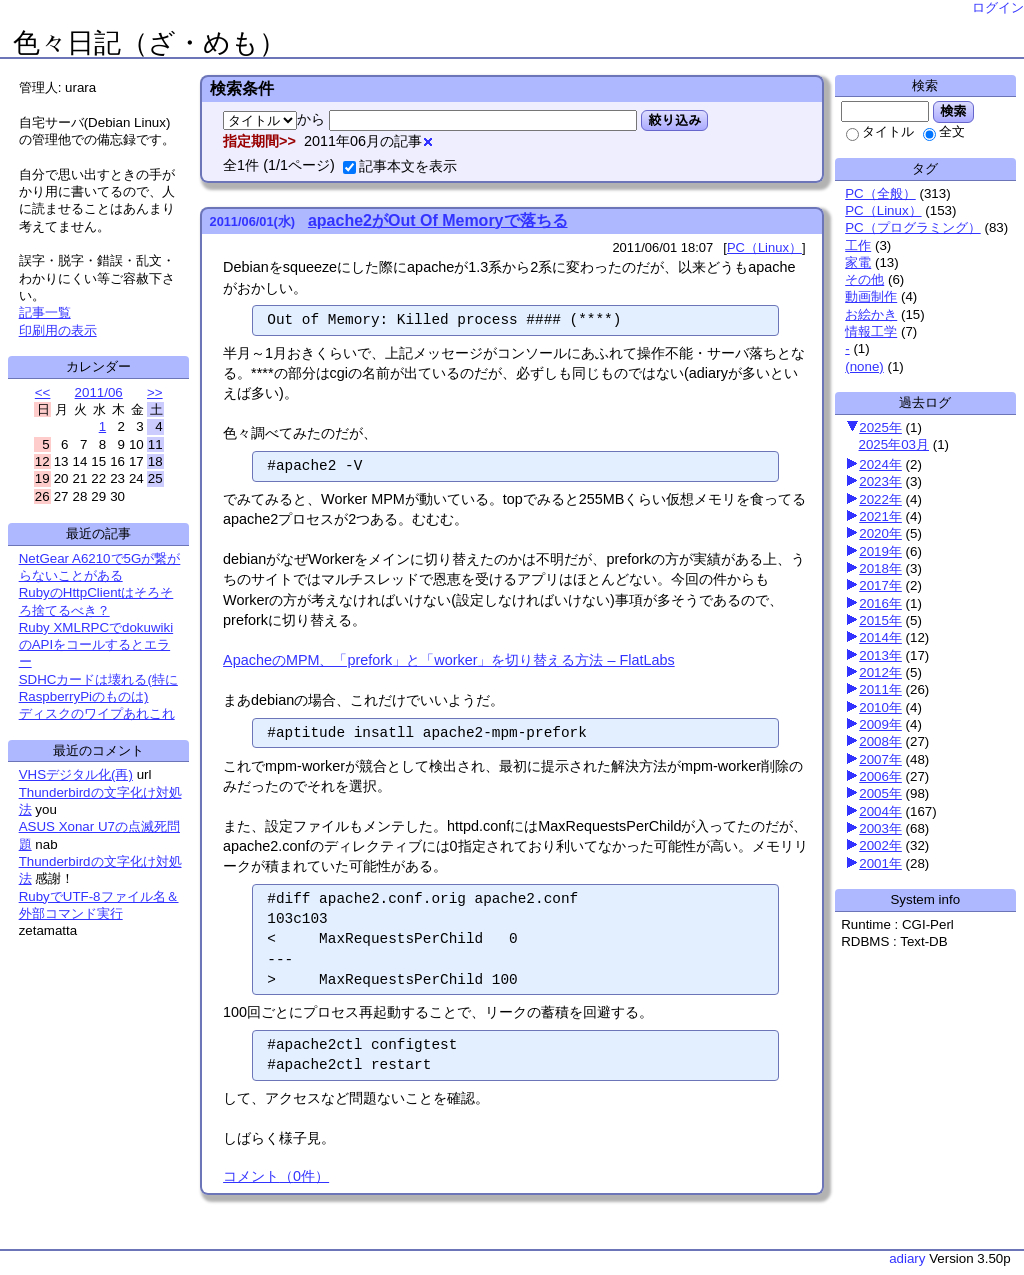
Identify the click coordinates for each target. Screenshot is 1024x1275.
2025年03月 (894, 444)
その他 (864, 279)
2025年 (880, 427)
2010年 (880, 707)
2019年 (880, 551)
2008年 (880, 741)
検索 (953, 111)
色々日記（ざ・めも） (149, 43)
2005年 (880, 793)
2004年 (880, 811)
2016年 (880, 603)
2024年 (880, 464)
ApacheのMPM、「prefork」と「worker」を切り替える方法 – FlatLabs (449, 660)
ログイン (998, 7)
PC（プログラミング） (913, 227)
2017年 (880, 585)
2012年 (880, 672)
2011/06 (99, 392)
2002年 (880, 845)
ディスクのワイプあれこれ (97, 713)
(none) (864, 366)
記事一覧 (45, 312)
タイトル (880, 131)
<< (43, 392)
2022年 (880, 499)
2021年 (880, 516)
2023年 (880, 481)
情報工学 (871, 331)
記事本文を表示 (400, 166)
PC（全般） (880, 193)
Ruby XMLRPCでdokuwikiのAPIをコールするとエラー (96, 645)
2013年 (880, 655)
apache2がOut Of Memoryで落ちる (438, 220)
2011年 (880, 689)
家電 (858, 262)
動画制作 (871, 296)
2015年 (880, 620)
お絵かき (871, 314)
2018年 (880, 568)
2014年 (880, 637)
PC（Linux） (883, 210)
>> (155, 392)
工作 (858, 245)
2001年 (880, 863)
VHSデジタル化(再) (76, 774)
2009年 (880, 724)
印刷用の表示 (58, 330)
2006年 (880, 776)
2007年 (880, 759)
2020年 (880, 533)
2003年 (880, 828)
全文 (944, 131)
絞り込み (674, 120)
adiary (907, 1258)
